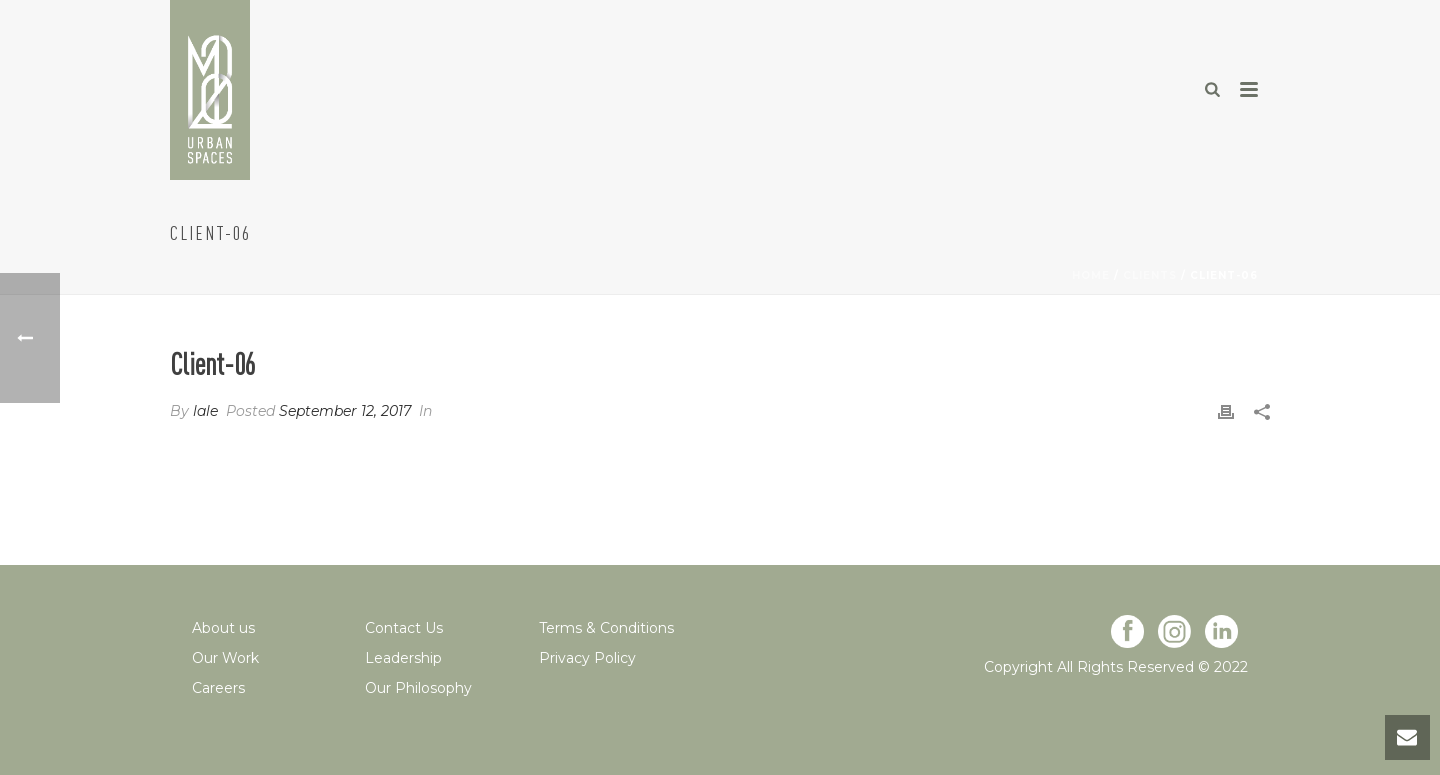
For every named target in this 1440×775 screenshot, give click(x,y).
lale (205, 411)
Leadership (403, 658)
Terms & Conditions (606, 628)
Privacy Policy (587, 658)
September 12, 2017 (345, 411)
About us (223, 628)
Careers (218, 688)
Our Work (225, 658)
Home (1091, 275)
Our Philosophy (418, 688)
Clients (1150, 275)
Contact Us (404, 628)
